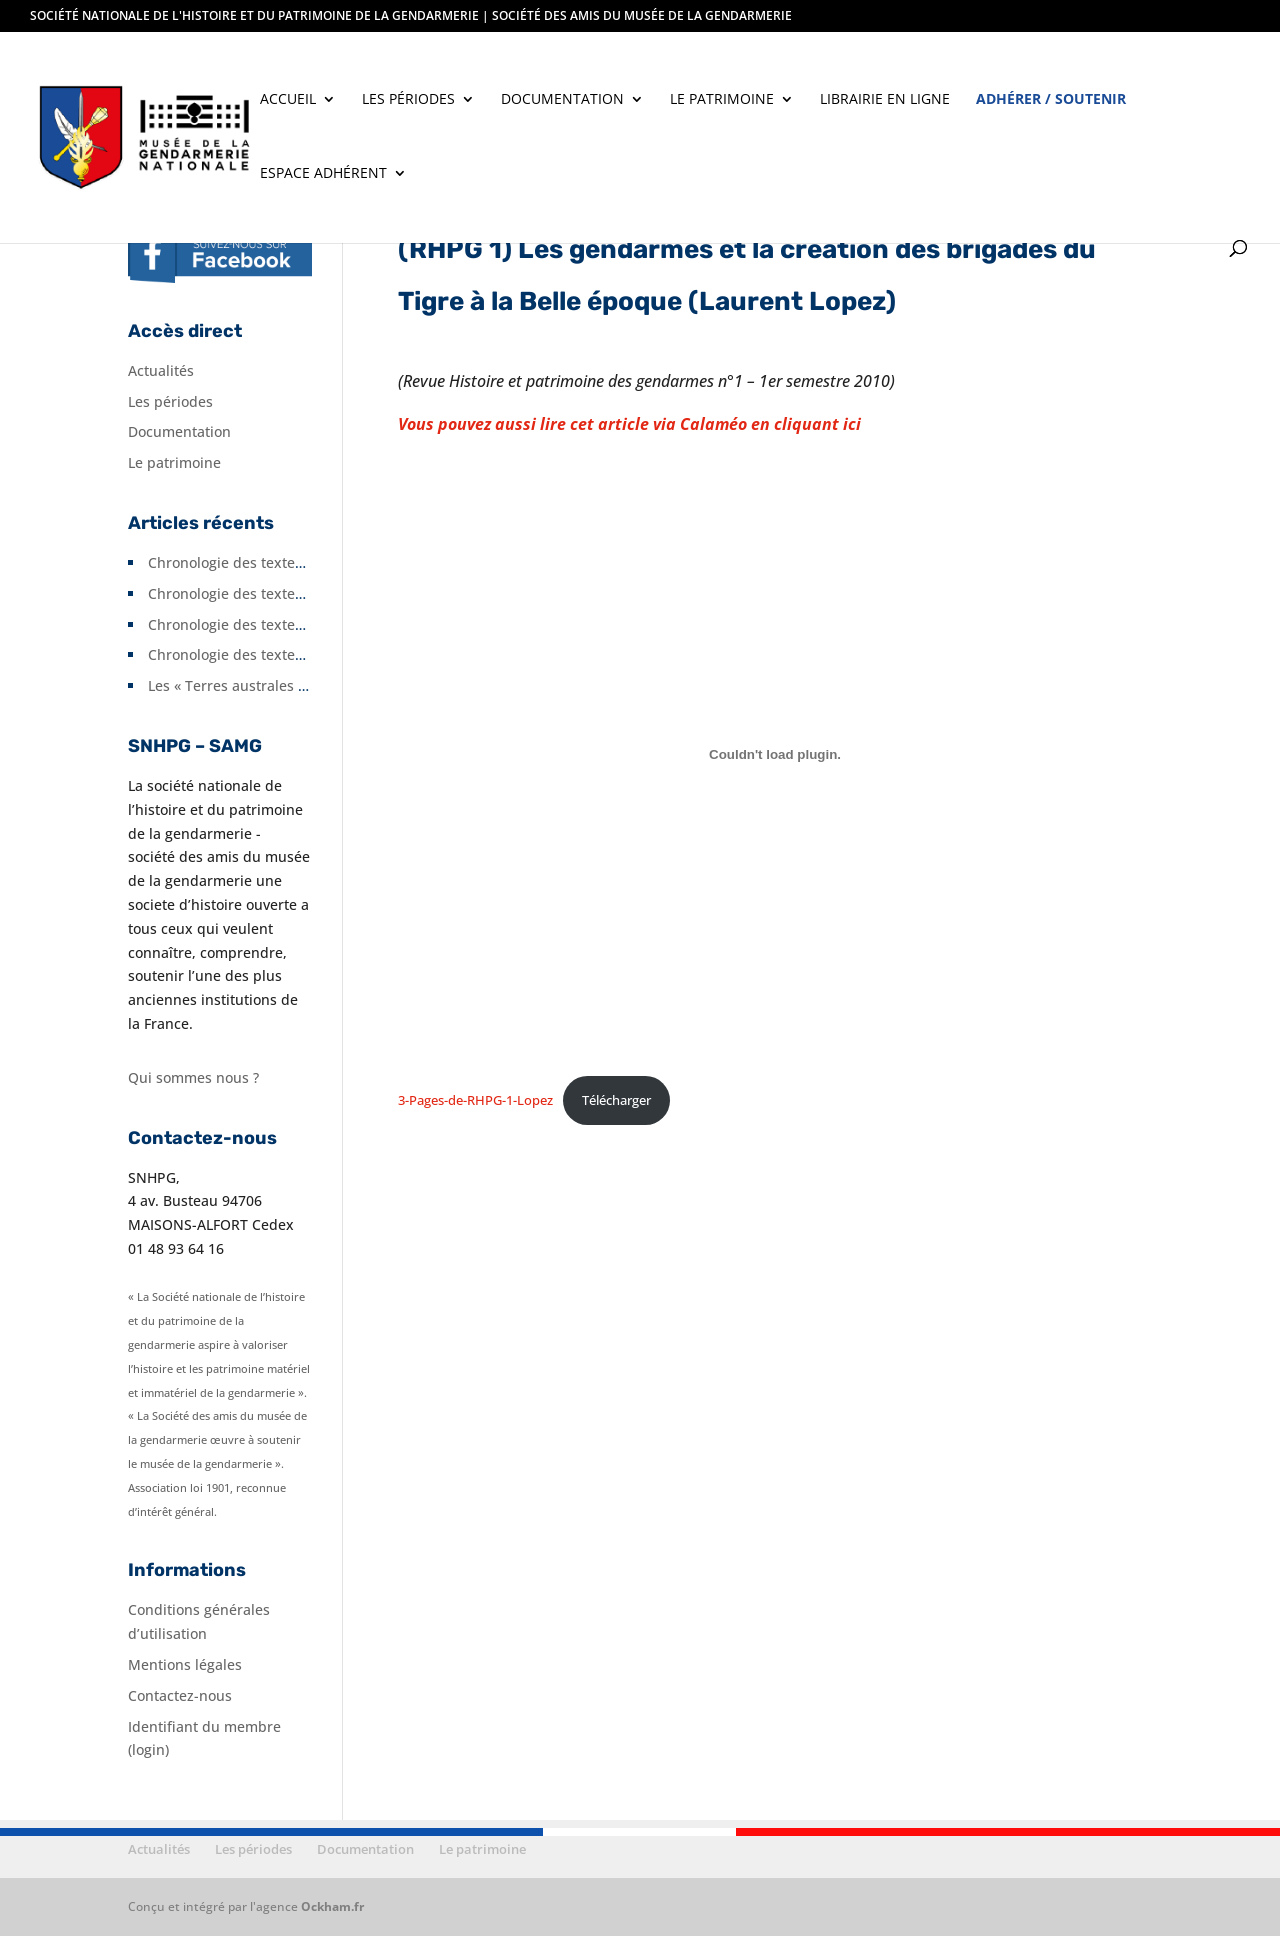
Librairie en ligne (885, 100)
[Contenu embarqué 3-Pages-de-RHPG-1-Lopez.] (775, 754)
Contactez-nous (180, 1695)
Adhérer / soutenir (1051, 100)
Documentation (562, 100)
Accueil (288, 100)
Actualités (161, 370)
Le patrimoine (722, 100)
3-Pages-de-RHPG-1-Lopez (475, 1100)
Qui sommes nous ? (193, 1077)
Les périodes (408, 100)
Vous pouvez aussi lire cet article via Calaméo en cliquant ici (629, 424)
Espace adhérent (323, 174)
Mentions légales (185, 1664)
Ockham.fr (332, 1906)
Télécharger (616, 1100)
